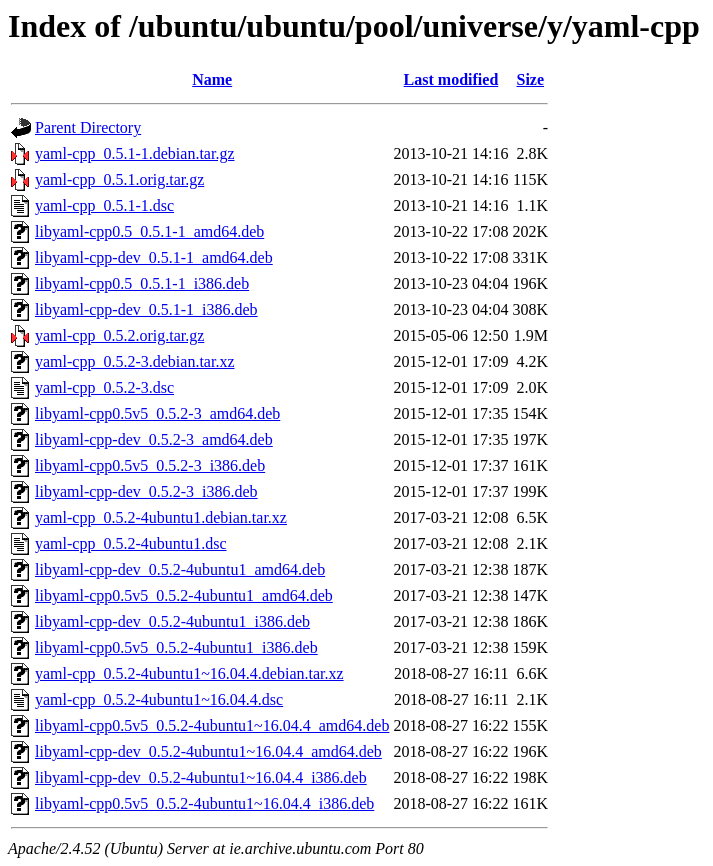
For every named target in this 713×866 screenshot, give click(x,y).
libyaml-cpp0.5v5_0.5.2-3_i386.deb (150, 465)
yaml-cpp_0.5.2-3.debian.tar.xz (135, 361)
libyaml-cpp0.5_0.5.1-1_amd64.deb (149, 231)
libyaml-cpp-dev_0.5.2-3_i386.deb (146, 491)
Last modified (451, 79)
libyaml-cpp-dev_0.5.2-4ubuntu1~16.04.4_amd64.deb (208, 751)
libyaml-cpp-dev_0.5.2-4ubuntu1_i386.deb (172, 621)
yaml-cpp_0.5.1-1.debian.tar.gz (135, 153)
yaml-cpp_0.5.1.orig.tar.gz (119, 179)
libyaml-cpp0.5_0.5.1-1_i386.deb (142, 283)
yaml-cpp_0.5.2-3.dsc (104, 387)
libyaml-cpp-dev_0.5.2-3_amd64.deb (154, 439)
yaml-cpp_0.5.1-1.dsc (104, 205)
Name (212, 79)
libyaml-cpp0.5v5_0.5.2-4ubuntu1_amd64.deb (184, 595)
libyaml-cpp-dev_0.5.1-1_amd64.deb (154, 257)
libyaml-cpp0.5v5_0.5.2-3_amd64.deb (157, 413)
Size (531, 79)
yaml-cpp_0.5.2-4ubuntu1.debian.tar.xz (161, 517)
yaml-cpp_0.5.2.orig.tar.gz (119, 335)
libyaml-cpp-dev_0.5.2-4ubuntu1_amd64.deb (180, 569)
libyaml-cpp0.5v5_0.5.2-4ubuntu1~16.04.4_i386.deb (204, 803)
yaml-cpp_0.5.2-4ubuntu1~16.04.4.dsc (159, 699)
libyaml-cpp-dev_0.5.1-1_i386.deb (146, 309)
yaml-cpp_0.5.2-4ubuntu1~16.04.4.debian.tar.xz (189, 673)
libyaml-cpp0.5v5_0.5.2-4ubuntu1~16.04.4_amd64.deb (212, 725)
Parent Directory (88, 127)
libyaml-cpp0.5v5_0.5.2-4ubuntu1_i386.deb (176, 647)
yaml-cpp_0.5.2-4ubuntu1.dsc (131, 543)
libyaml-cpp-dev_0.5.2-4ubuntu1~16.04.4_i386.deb (201, 777)
